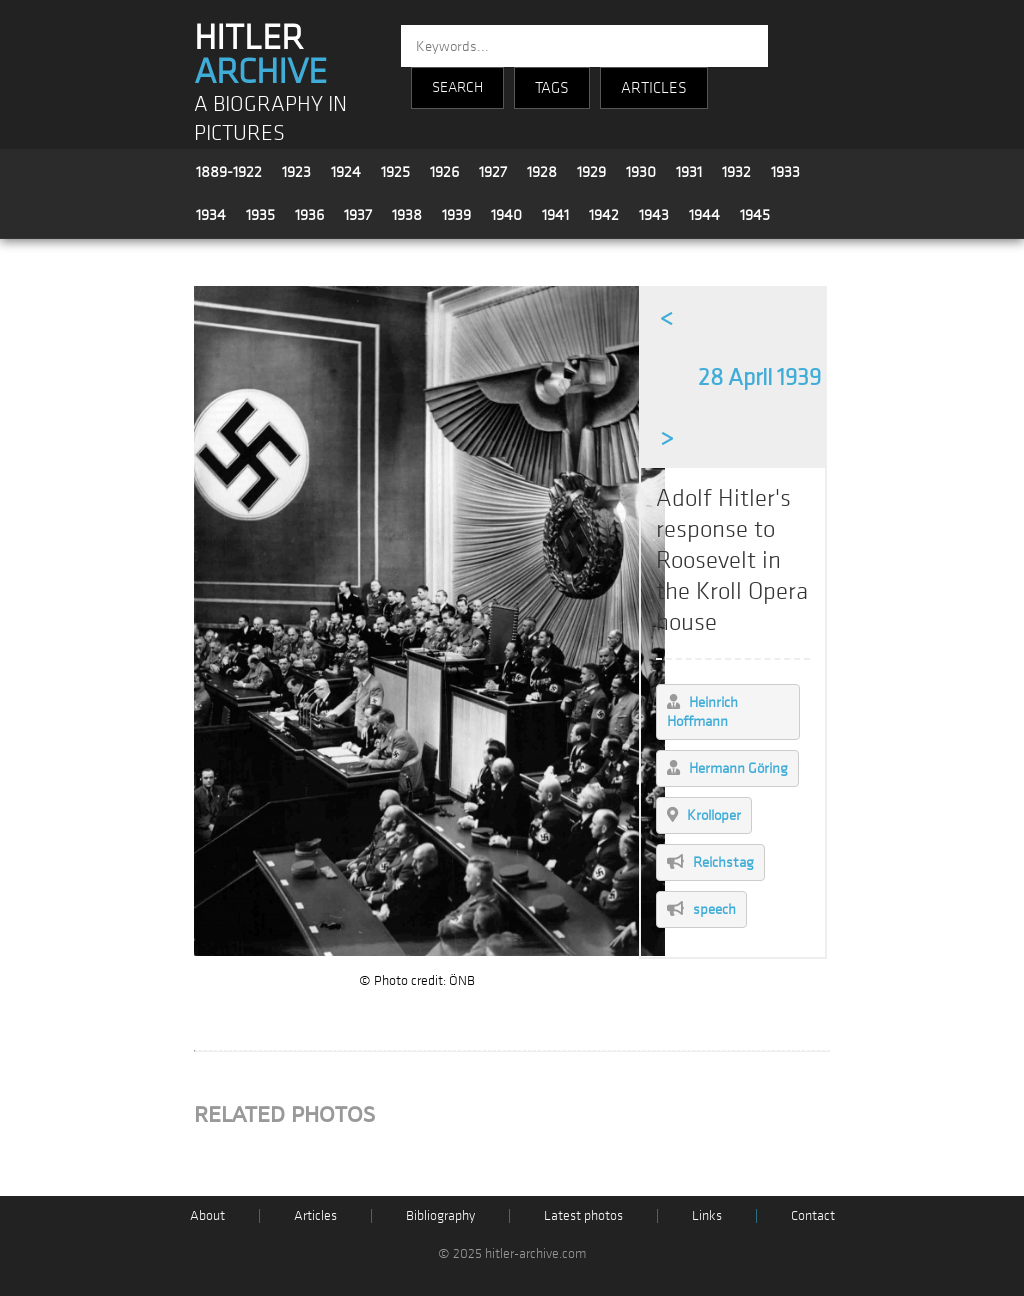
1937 (358, 215)
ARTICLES (654, 88)
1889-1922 (229, 172)
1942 (604, 215)
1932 (736, 172)
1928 (542, 172)
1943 (654, 215)
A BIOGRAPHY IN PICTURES (270, 119)
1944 (704, 215)
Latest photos (583, 1215)
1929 (591, 172)
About (207, 1215)
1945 (755, 215)
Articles (315, 1215)
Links (707, 1215)
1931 (689, 172)
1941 (555, 215)
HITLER (260, 55)
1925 (395, 172)
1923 (296, 172)
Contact (813, 1215)
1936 (309, 215)
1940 (506, 215)
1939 (456, 215)
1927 (493, 172)
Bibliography (440, 1215)
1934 (211, 215)
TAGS (552, 88)
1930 (641, 172)
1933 (785, 172)
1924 (346, 172)
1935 (260, 215)
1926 (444, 172)
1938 (407, 215)
